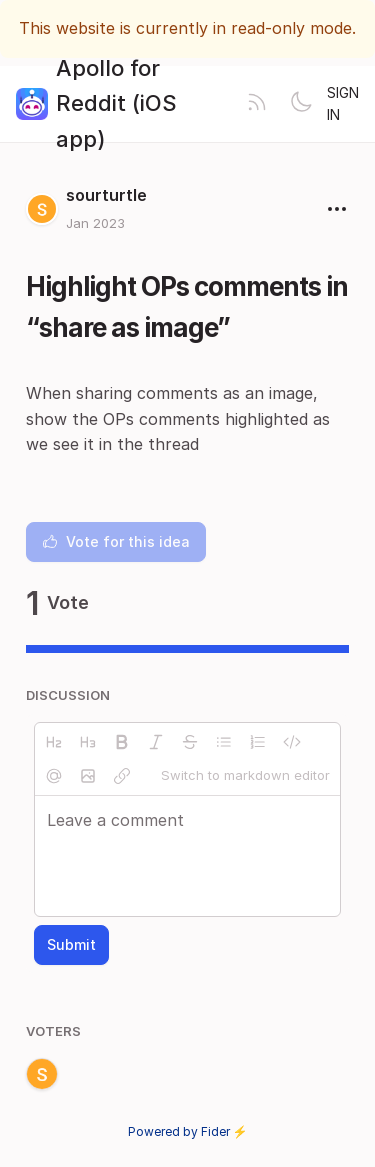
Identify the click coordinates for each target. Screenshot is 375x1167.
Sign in (343, 103)
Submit (71, 944)
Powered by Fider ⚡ (188, 1131)
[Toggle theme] (301, 104)
